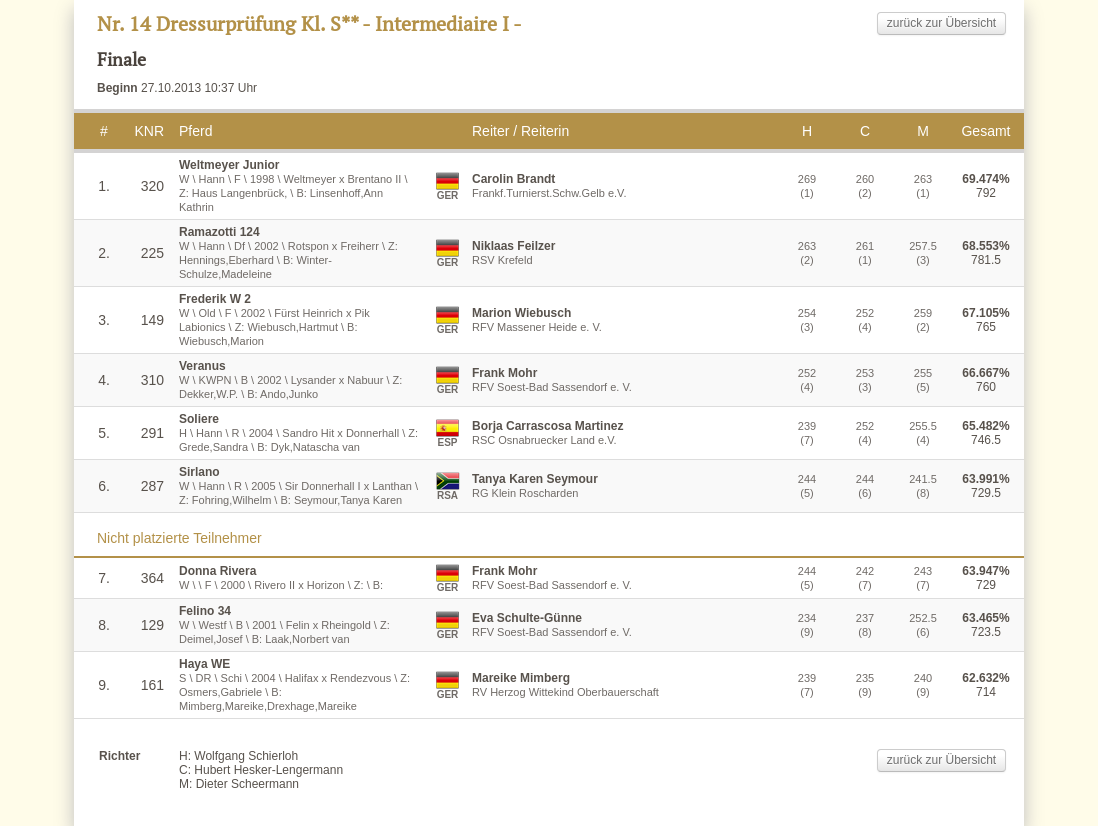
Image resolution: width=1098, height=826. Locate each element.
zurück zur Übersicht (941, 23)
